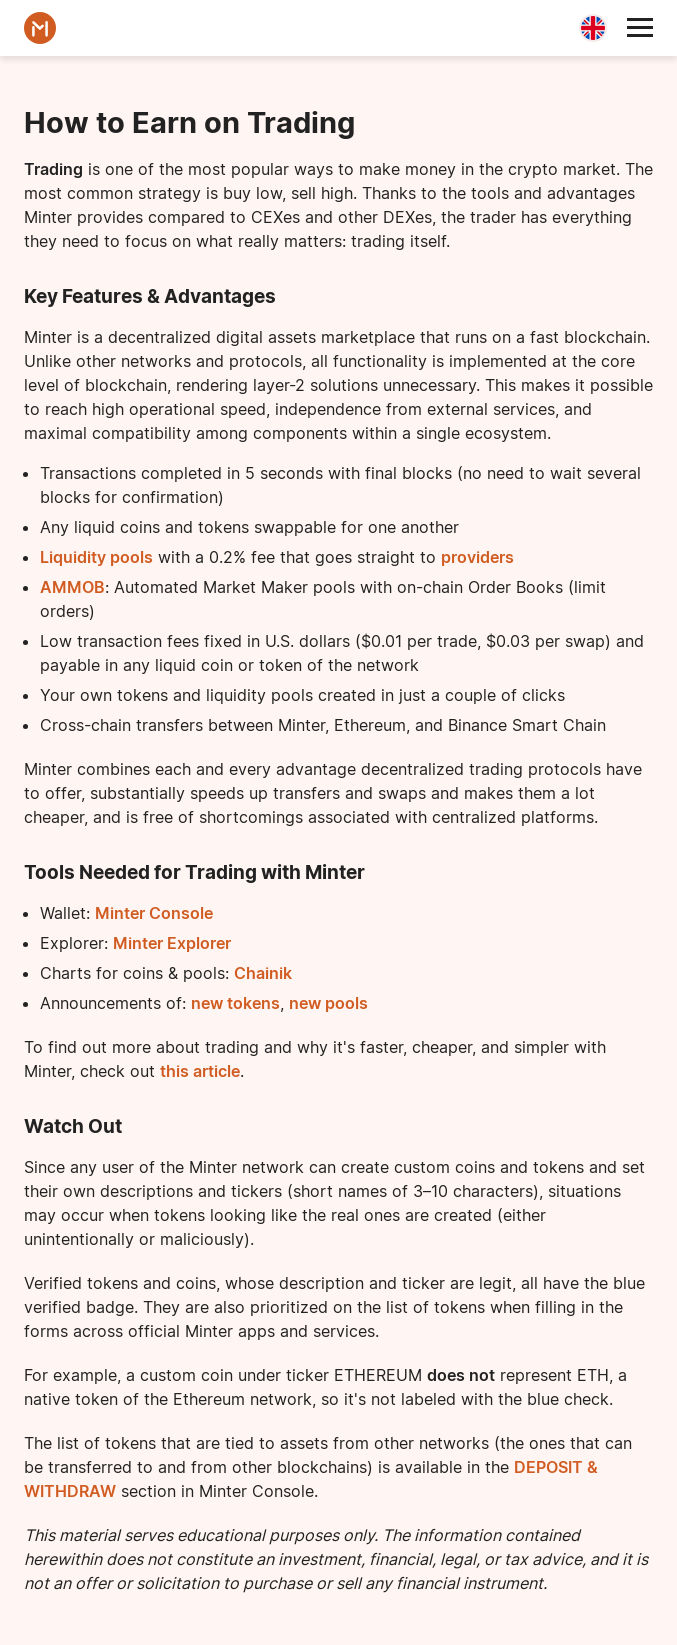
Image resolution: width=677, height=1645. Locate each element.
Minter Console (154, 913)
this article (200, 1071)
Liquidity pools (96, 557)
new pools (328, 1003)
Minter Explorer (172, 943)
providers (477, 557)
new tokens (235, 1003)
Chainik (263, 973)
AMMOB (72, 587)
